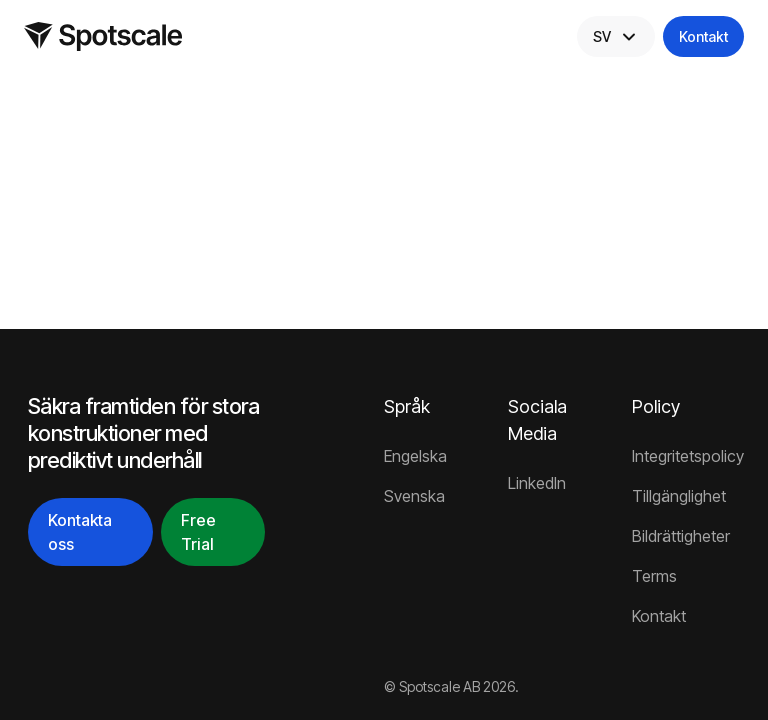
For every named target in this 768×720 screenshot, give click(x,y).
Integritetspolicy (686, 456)
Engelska (415, 456)
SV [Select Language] (616, 37)
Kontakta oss (80, 532)
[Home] (103, 36)
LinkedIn (537, 483)
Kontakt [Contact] (703, 36)
